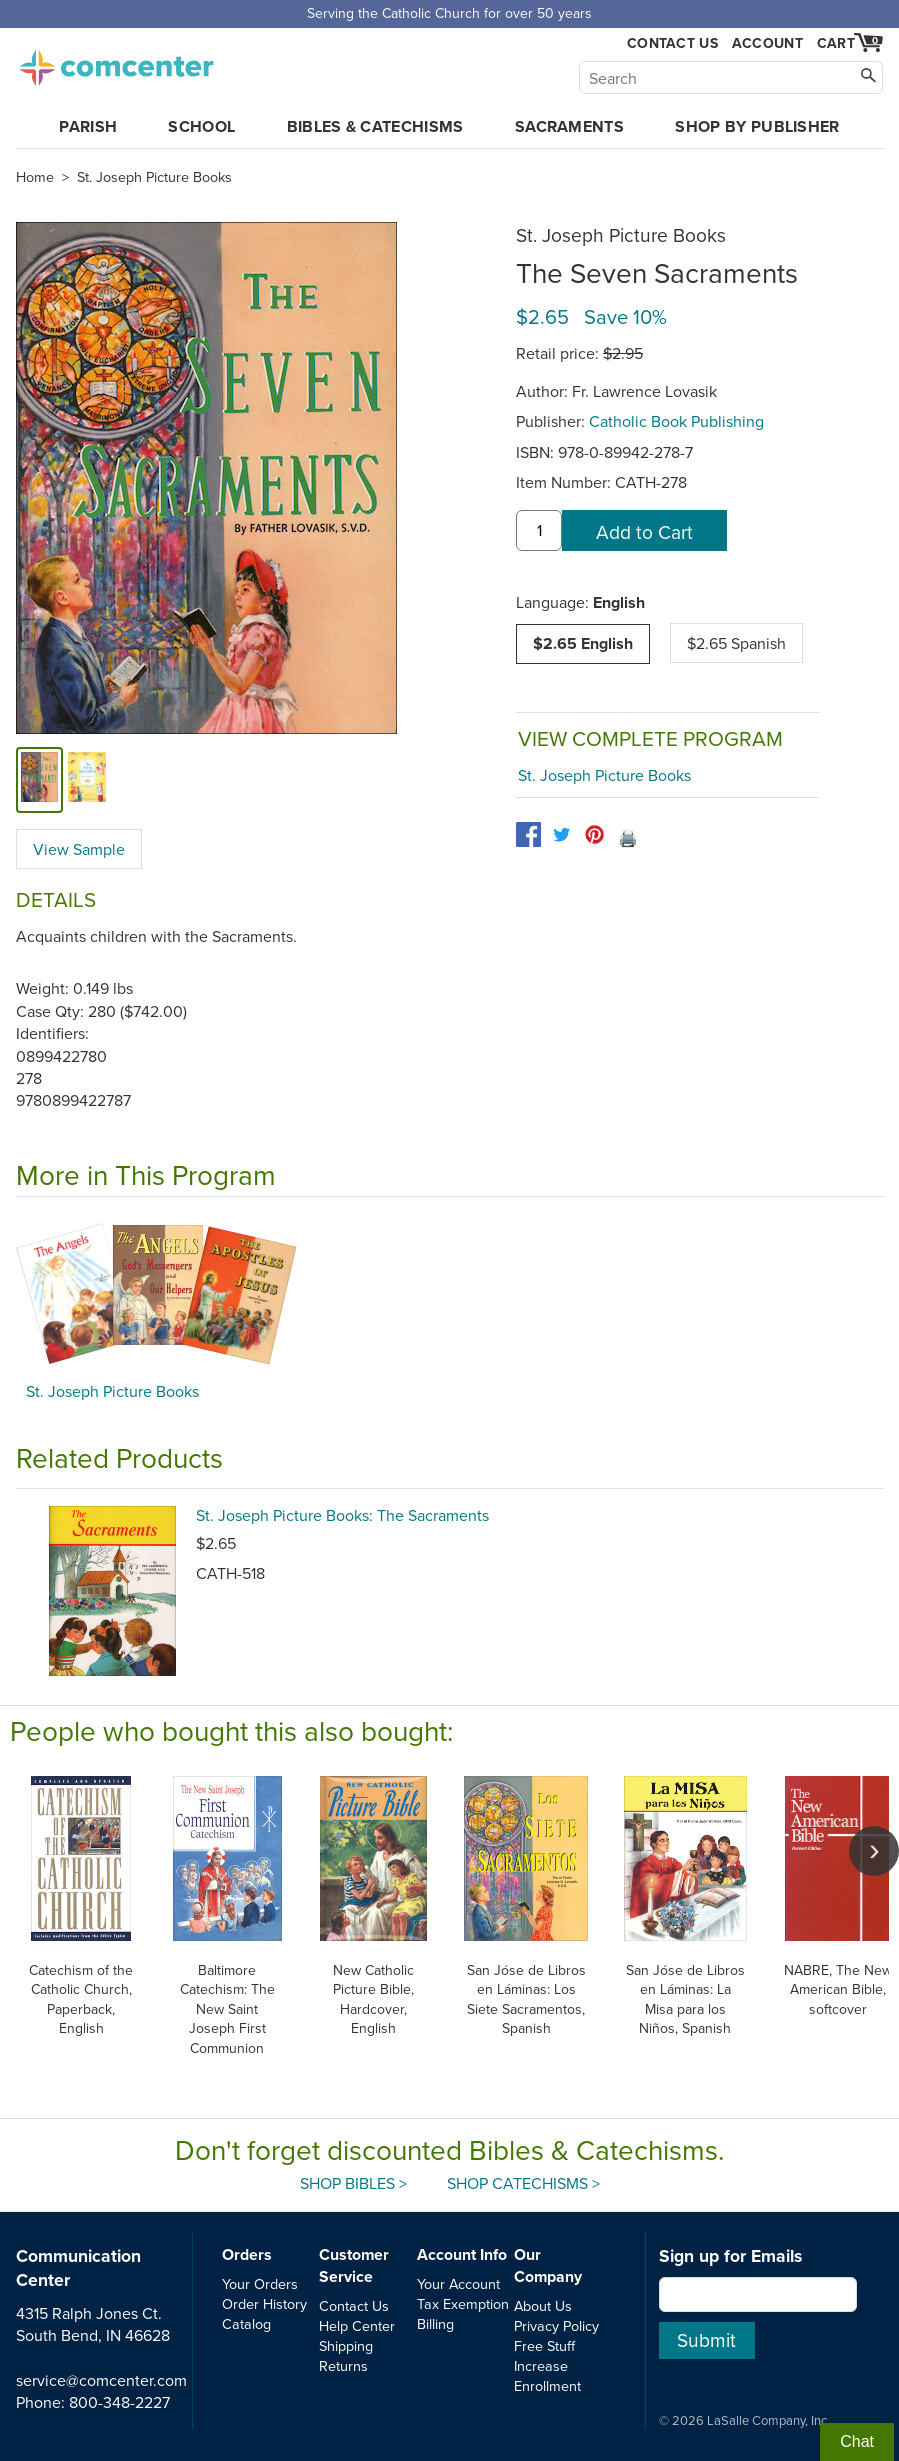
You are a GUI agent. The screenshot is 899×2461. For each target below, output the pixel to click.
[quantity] (539, 531)
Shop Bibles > (353, 2183)
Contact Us (672, 43)
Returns (343, 2365)
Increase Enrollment (547, 2375)
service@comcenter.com (101, 2380)
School (201, 126)
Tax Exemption (463, 2303)
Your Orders (260, 2283)
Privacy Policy (556, 2325)
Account (767, 43)
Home (35, 177)
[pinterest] (594, 834)
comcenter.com (116, 62)
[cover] (39, 779)
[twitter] (561, 834)
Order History (264, 2303)
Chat (857, 2441)
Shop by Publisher (757, 126)
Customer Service (354, 2265)
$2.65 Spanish (736, 643)
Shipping (346, 2345)
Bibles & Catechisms (375, 126)
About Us (543, 2305)
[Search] (731, 77)
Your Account (458, 2283)
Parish (88, 126)
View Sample (79, 849)
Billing (435, 2323)
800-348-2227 (119, 2402)
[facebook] (528, 834)
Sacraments (569, 126)
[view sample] (87, 779)
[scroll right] (874, 1851)
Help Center (357, 2325)
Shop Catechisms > (523, 2183)
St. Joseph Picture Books (154, 177)
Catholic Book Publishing (676, 421)
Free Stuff (544, 2345)
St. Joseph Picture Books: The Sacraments (342, 1515)
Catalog (246, 2323)
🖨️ (628, 838)
